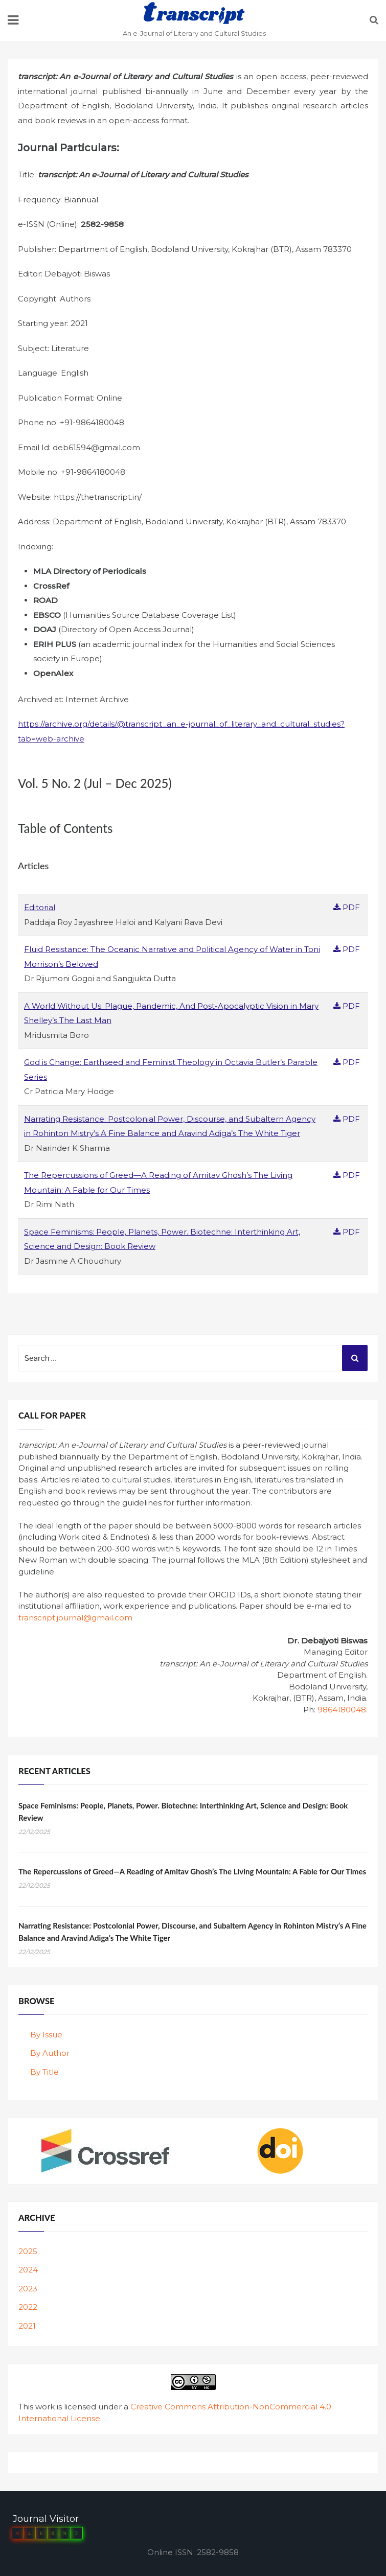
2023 (27, 2288)
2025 (27, 2251)
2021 (27, 2326)
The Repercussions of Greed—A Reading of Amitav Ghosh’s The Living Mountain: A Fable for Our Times (192, 1871)
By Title (44, 2072)
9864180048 (341, 1709)
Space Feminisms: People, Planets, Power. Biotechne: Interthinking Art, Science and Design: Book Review (183, 1811)
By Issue (46, 2034)
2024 (28, 2270)
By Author (50, 2053)
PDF (346, 907)
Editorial (39, 907)
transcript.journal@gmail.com (75, 1617)
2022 (27, 2307)
